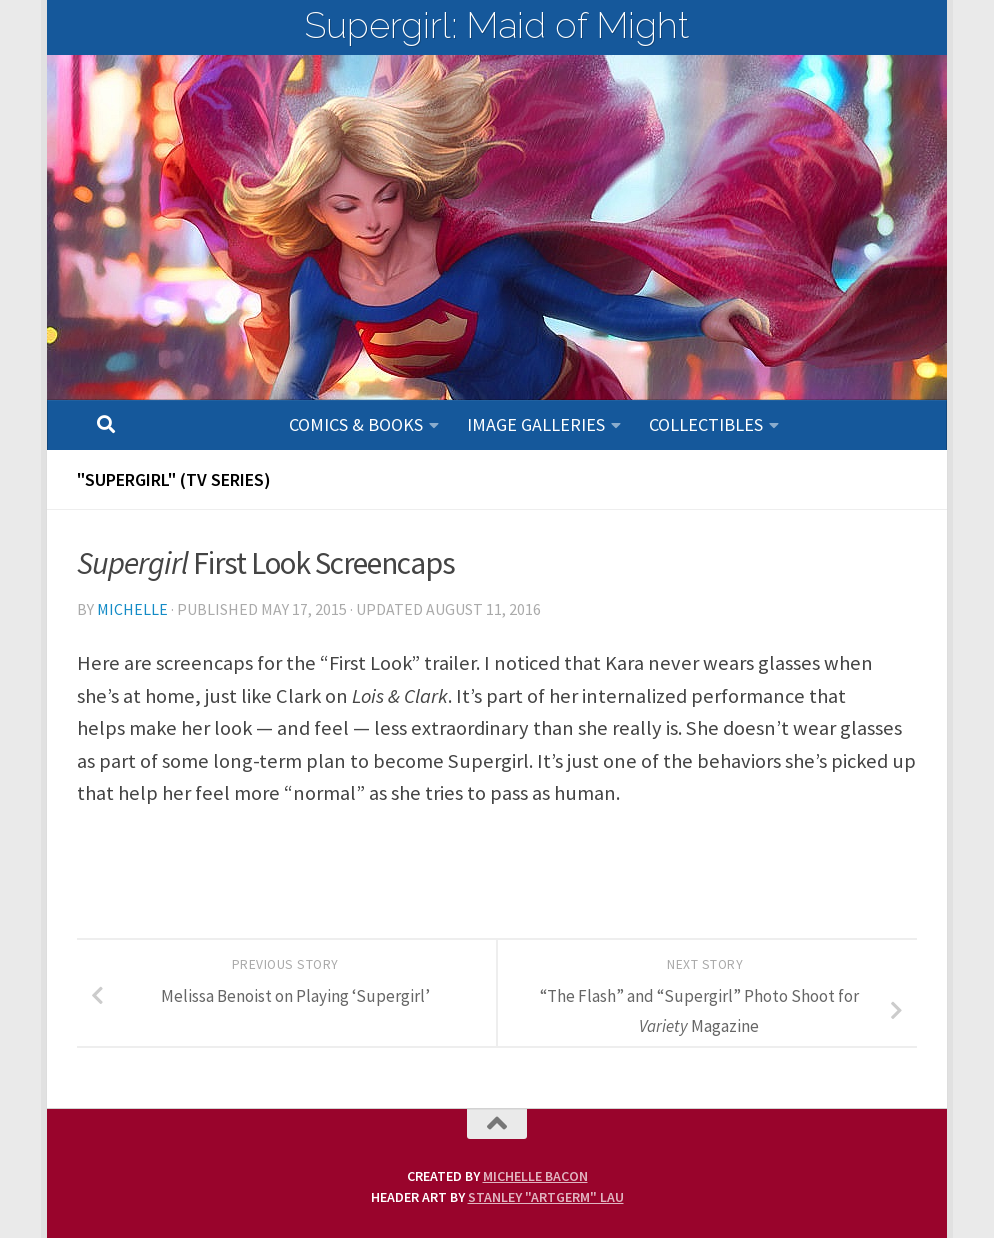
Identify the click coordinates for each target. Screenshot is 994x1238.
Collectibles (706, 424)
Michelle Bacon (535, 1176)
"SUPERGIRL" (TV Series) (174, 479)
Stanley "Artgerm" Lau (546, 1197)
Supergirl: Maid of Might (497, 25)
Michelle (132, 609)
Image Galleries (536, 424)
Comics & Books (356, 424)
